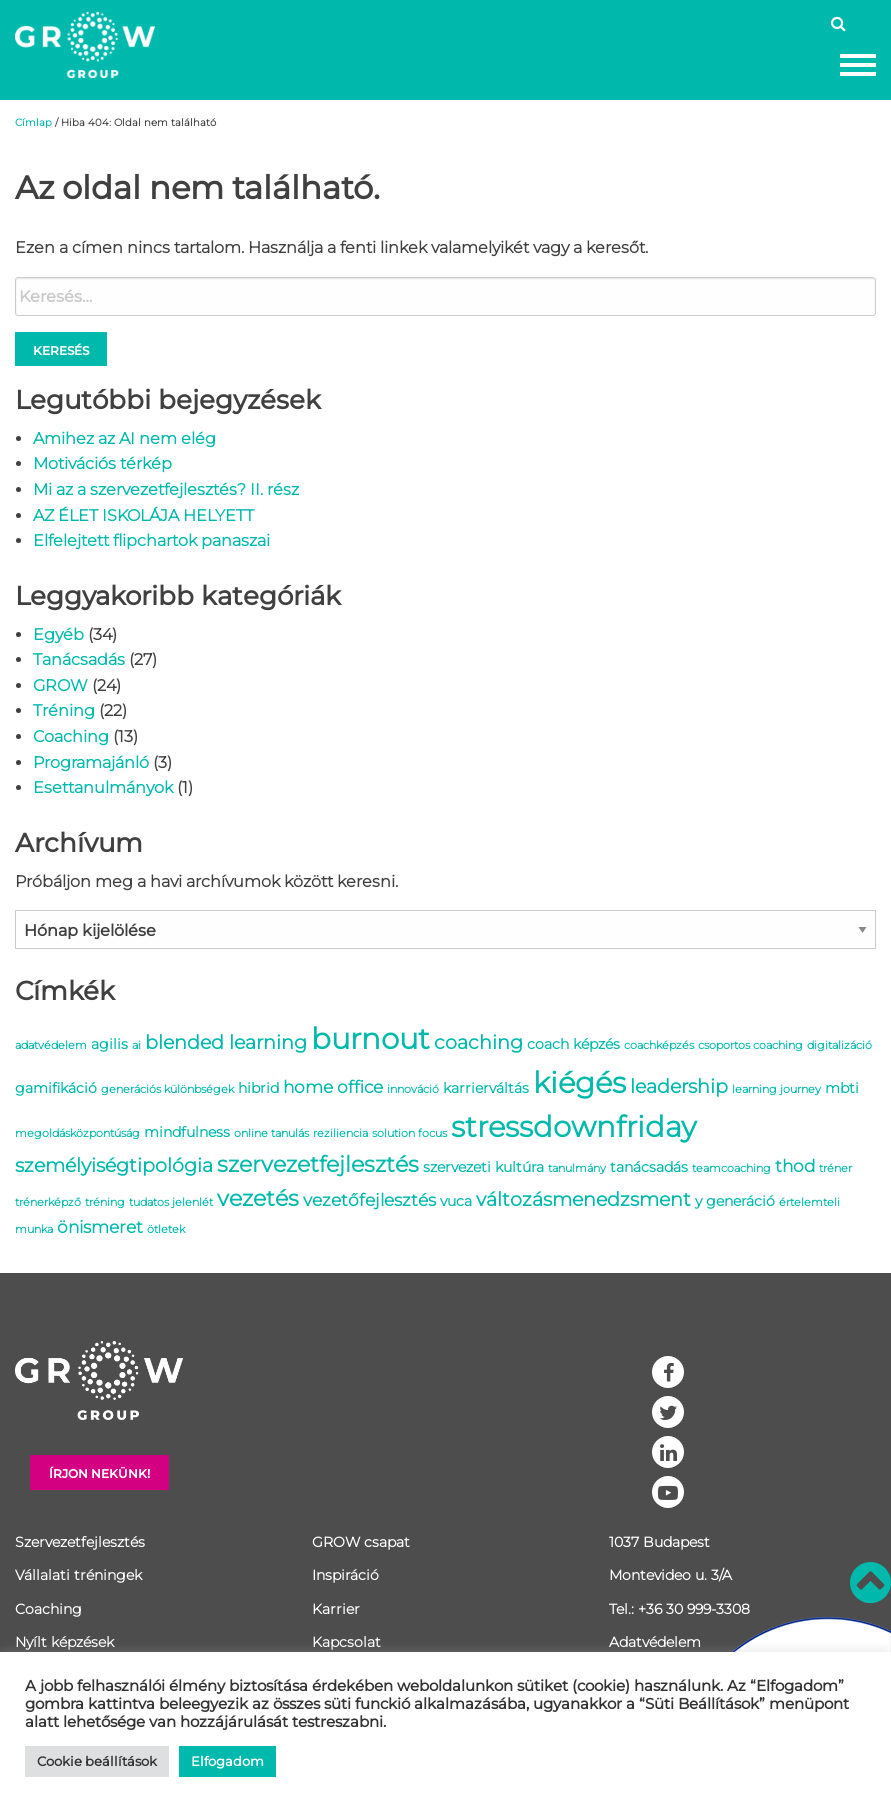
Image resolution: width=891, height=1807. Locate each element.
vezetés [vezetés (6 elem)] (258, 1198)
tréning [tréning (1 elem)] (105, 1202)
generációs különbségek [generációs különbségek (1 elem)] (167, 1089)
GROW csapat (361, 1542)
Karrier (336, 1609)
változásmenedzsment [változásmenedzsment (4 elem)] (583, 1199)
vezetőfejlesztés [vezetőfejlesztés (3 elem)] (369, 1200)
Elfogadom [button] (227, 1761)
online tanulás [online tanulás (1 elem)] (271, 1133)
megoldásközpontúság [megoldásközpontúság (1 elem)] (77, 1133)
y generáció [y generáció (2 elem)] (735, 1201)
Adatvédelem (655, 1642)
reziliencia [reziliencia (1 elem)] (340, 1133)
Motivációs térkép (102, 463)
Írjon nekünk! (99, 1473)
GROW (60, 685)
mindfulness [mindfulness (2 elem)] (187, 1132)
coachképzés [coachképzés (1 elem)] (659, 1045)
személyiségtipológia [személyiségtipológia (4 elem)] (114, 1165)
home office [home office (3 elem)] (333, 1087)
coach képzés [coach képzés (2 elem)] (573, 1044)
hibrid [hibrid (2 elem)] (258, 1088)
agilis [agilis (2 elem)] (109, 1044)
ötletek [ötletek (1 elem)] (166, 1229)
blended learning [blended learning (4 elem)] (226, 1042)
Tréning (64, 710)
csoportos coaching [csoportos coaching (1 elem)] (750, 1045)
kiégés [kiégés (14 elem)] (579, 1082)
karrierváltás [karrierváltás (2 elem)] (486, 1088)
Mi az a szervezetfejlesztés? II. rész (166, 489)
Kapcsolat (346, 1642)
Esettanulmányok (103, 787)
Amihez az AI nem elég (124, 438)
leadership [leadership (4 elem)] (679, 1086)
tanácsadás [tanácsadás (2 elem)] (649, 1167)
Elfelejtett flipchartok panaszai (151, 540)
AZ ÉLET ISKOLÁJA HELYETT (143, 515)
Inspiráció (345, 1575)
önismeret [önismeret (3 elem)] (100, 1227)
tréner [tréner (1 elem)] (835, 1168)
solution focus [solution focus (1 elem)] (409, 1133)
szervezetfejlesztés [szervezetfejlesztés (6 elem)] (318, 1164)
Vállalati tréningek (78, 1575)
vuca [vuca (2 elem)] (456, 1201)
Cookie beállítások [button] (97, 1761)
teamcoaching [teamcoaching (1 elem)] (731, 1168)
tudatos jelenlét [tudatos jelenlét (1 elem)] (171, 1202)
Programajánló (91, 762)
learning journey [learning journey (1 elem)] (776, 1089)
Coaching (71, 736)
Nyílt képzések (64, 1642)
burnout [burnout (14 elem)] (370, 1038)
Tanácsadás (79, 659)
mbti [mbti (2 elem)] (842, 1088)
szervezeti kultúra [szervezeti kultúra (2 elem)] (483, 1167)
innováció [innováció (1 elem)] (413, 1089)
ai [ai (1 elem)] (136, 1045)
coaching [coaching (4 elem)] (478, 1042)
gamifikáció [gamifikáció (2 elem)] (56, 1088)
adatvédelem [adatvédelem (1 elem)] (51, 1045)
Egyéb (58, 634)
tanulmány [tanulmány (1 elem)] (577, 1168)
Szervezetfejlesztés (80, 1542)
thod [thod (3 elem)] (795, 1166)
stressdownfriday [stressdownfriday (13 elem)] (573, 1126)
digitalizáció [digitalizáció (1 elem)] (839, 1045)
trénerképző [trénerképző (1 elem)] (48, 1202)
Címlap (33, 122)
